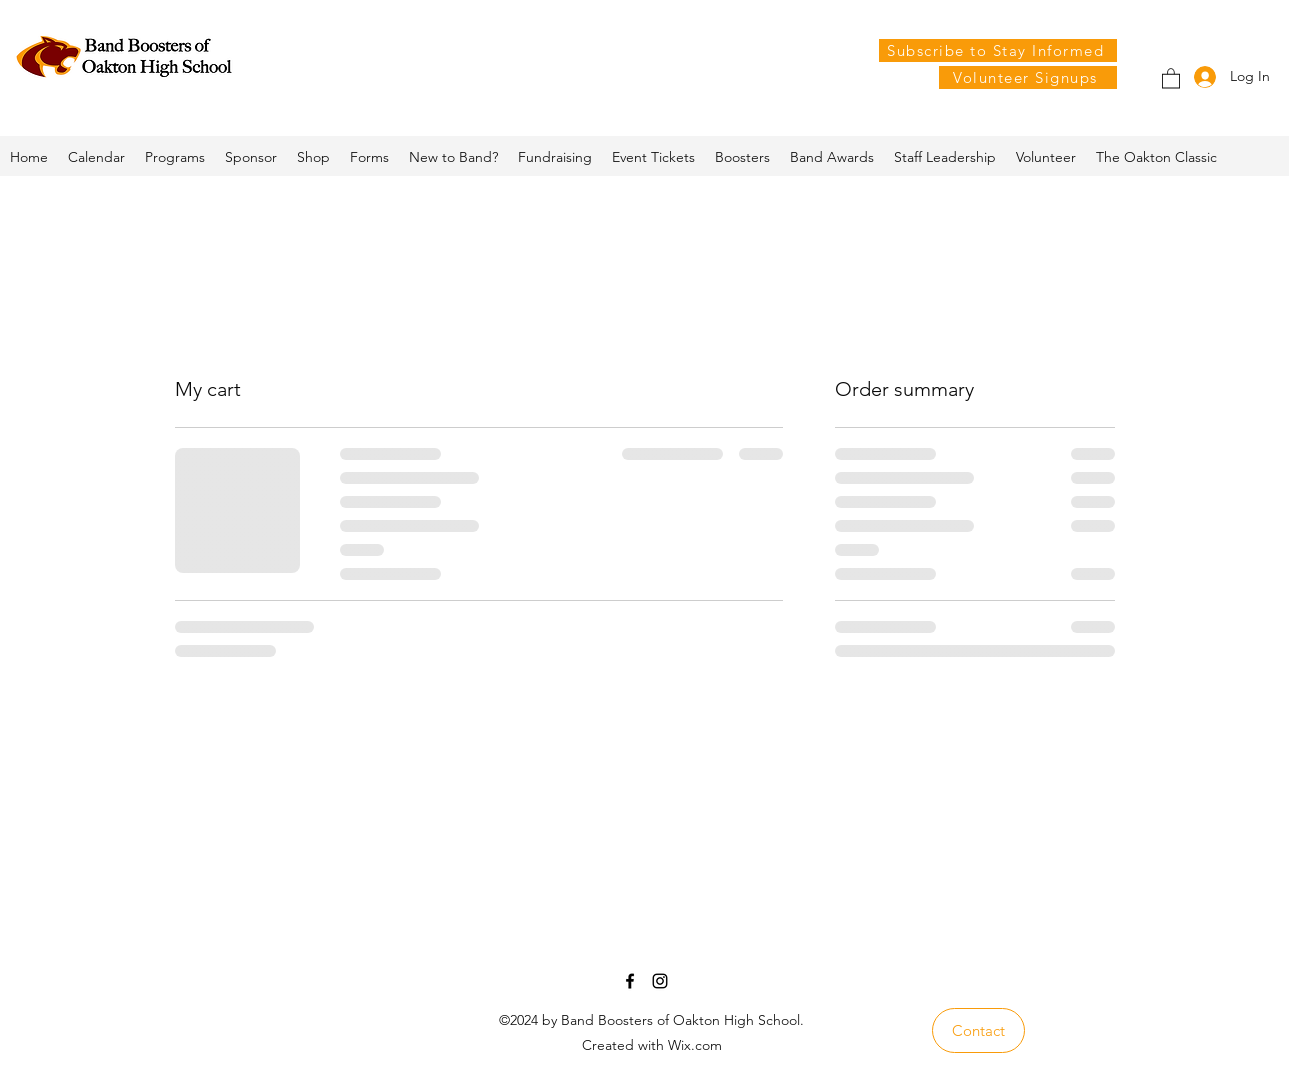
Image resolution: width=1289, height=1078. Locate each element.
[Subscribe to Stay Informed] (998, 50)
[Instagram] (660, 981)
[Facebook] (630, 981)
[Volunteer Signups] (1028, 77)
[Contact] (978, 1030)
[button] (1171, 77)
